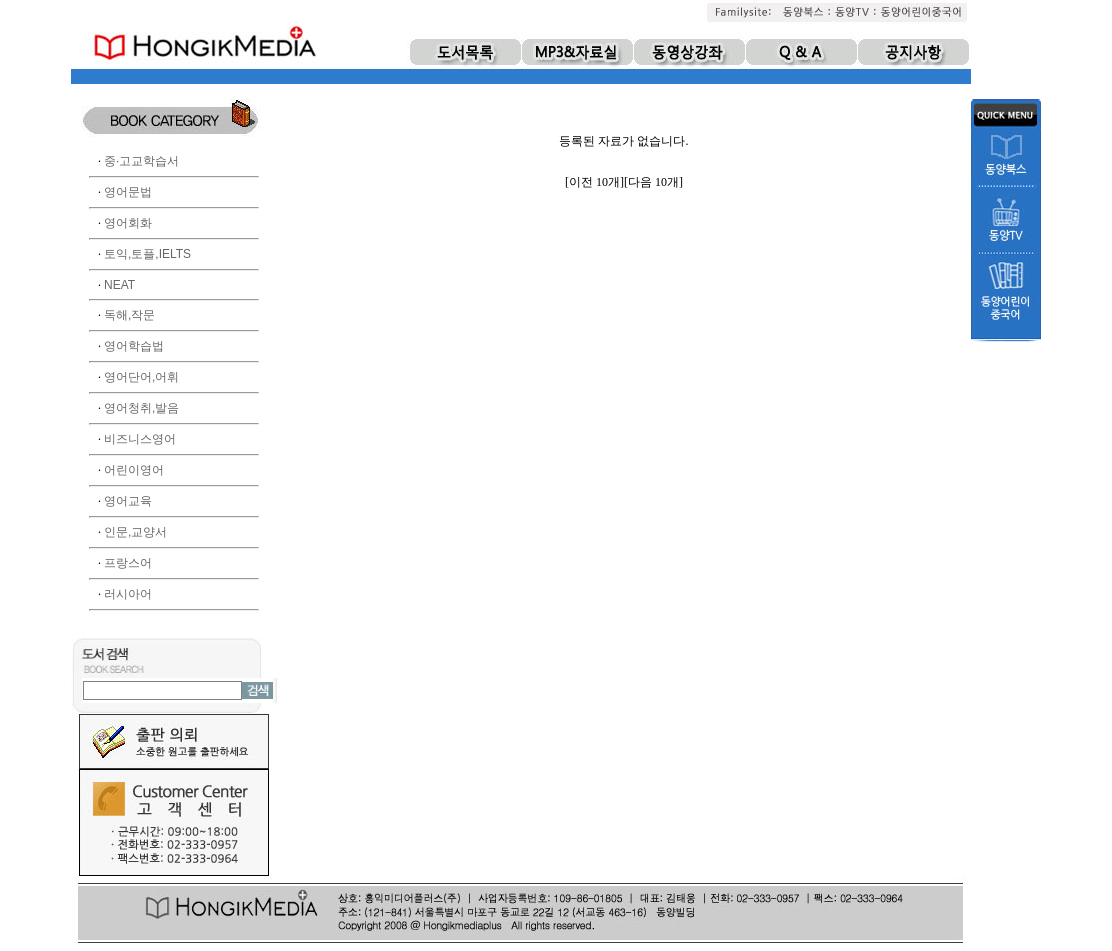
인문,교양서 (135, 532)
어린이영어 (134, 470)
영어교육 (128, 501)
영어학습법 (134, 346)
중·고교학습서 (141, 161)
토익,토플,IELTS (147, 254)
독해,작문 (129, 315)
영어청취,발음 (141, 408)
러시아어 (128, 594)
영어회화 (128, 223)
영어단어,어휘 (141, 377)
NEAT (119, 285)
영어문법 (128, 192)
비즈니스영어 (140, 439)
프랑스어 (128, 563)
